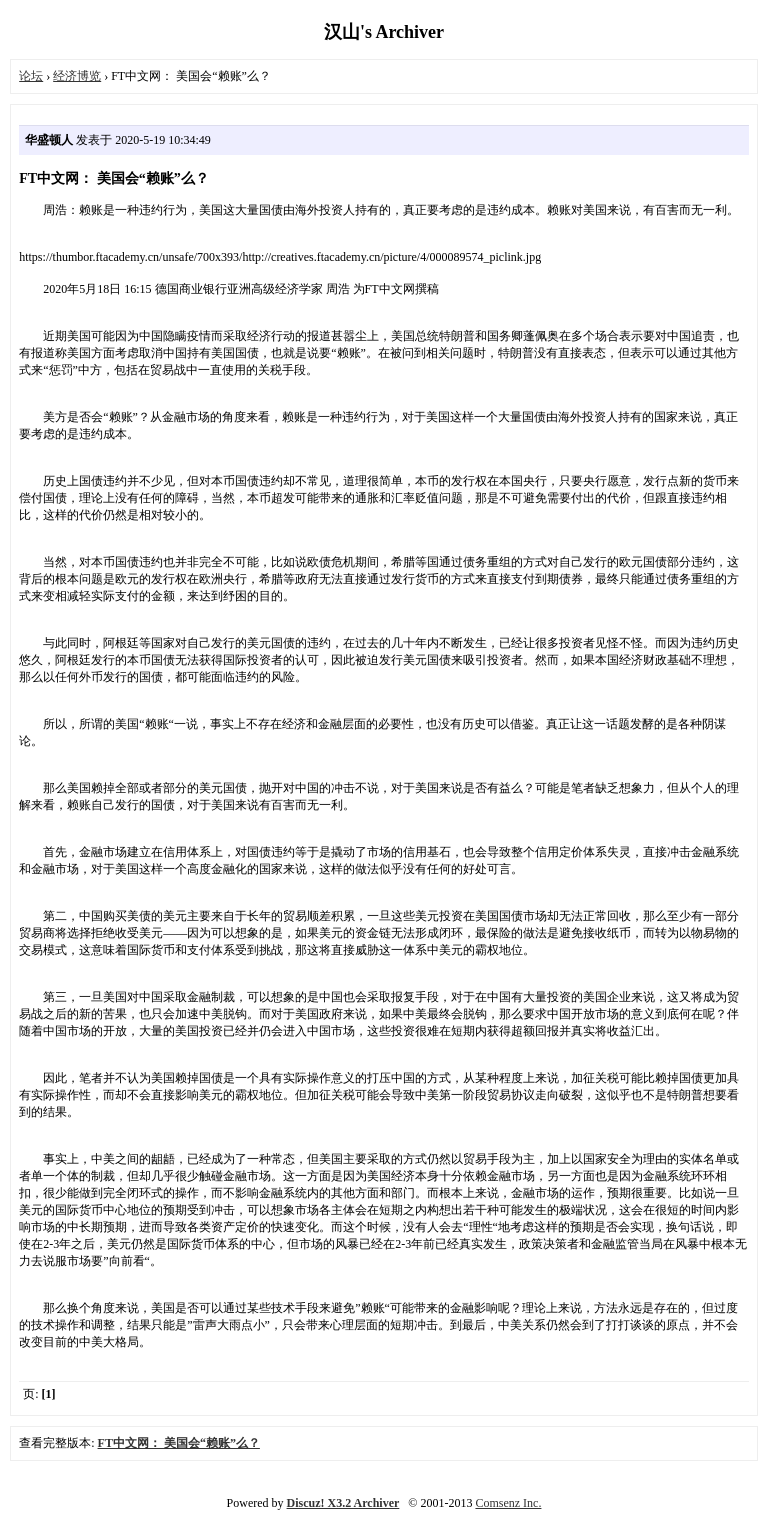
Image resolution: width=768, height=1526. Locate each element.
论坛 (31, 76)
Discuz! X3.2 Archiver (343, 1503)
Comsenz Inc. (508, 1503)
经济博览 (77, 76)
